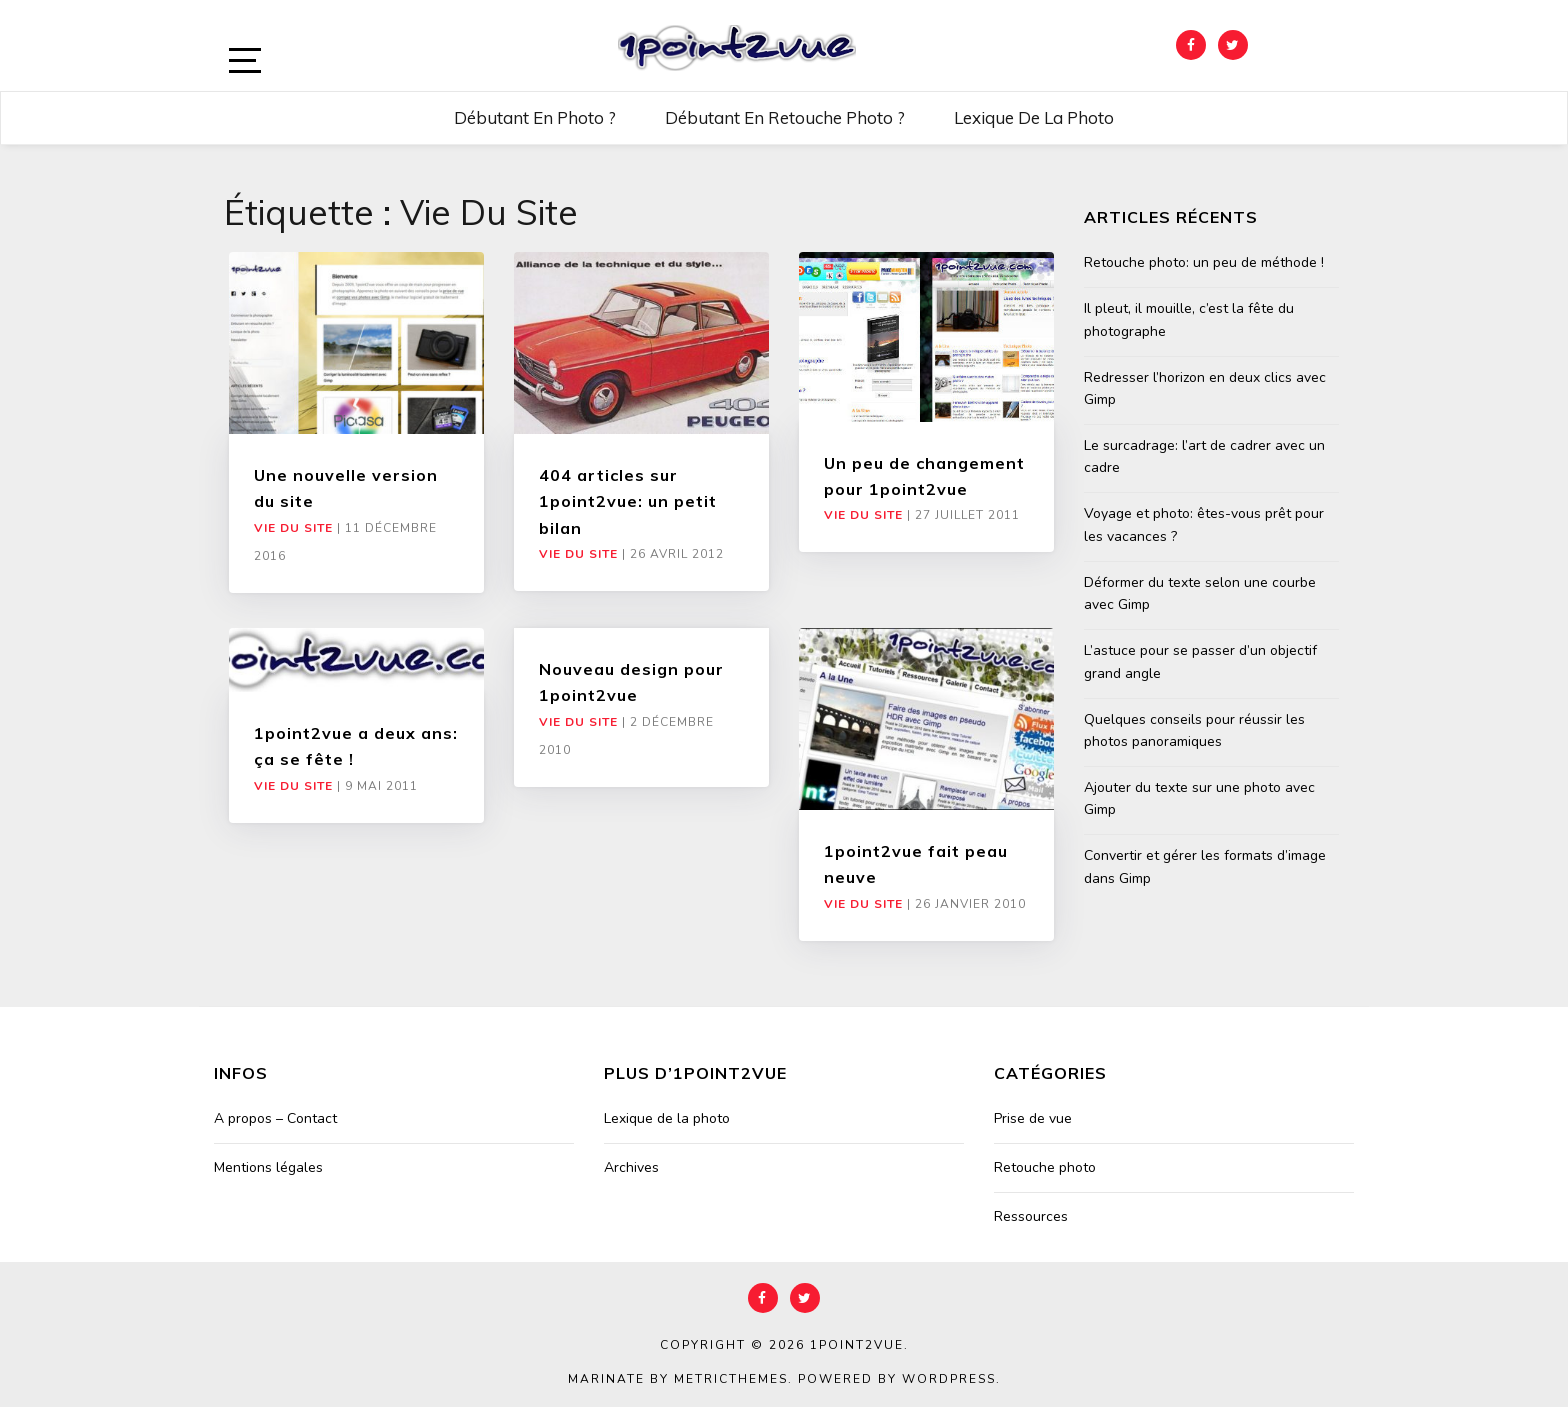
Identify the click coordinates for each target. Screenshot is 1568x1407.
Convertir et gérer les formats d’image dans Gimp (1205, 866)
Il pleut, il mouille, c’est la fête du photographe (1189, 319)
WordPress (949, 1379)
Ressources (1031, 1216)
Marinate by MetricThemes (678, 1379)
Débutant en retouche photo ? (785, 117)
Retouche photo (1045, 1167)
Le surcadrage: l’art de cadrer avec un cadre (1204, 456)
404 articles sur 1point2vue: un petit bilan (628, 501)
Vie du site (293, 528)
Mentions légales (268, 1167)
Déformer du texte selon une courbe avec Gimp (1200, 593)
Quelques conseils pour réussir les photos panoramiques (1194, 730)
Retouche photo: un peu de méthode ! (1204, 262)
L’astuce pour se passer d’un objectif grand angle (1200, 661)
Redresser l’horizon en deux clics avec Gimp (1205, 388)
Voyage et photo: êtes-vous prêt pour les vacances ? (1204, 524)
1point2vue (857, 1345)
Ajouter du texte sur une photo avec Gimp (1199, 798)
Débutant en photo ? (535, 117)
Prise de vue (1033, 1118)
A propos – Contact (275, 1118)
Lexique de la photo (1034, 117)
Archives (631, 1167)
